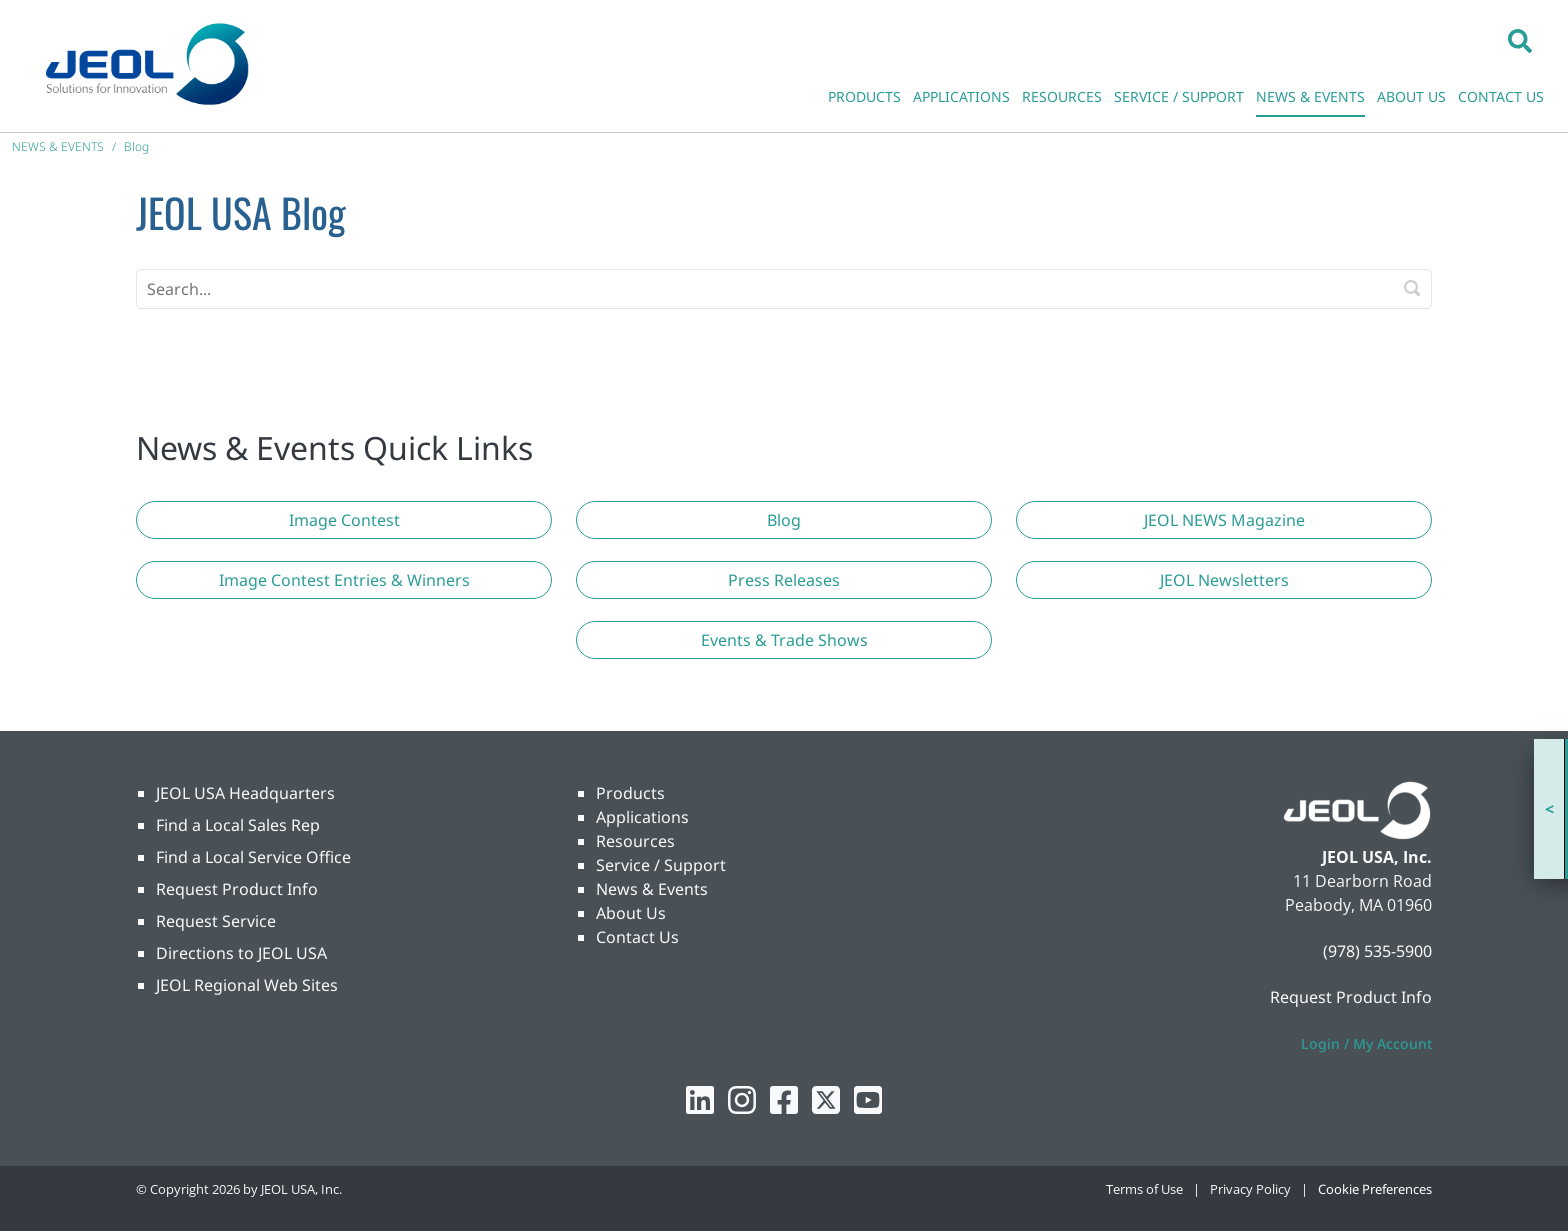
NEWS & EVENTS (1310, 96)
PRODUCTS (864, 96)
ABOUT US (1411, 96)
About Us (631, 913)
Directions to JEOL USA (241, 953)
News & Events (652, 889)
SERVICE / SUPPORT (1179, 96)
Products (630, 793)
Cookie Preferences (1375, 1189)
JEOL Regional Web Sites (247, 985)
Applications (642, 817)
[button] (1520, 40)
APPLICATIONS (961, 96)
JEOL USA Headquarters (245, 793)
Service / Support (661, 865)
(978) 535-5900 (1377, 951)
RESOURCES (1062, 96)
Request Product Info (237, 889)
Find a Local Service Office (253, 857)
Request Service (216, 921)
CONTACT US (1501, 96)
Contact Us (637, 937)
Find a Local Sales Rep (238, 825)
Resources (635, 841)
